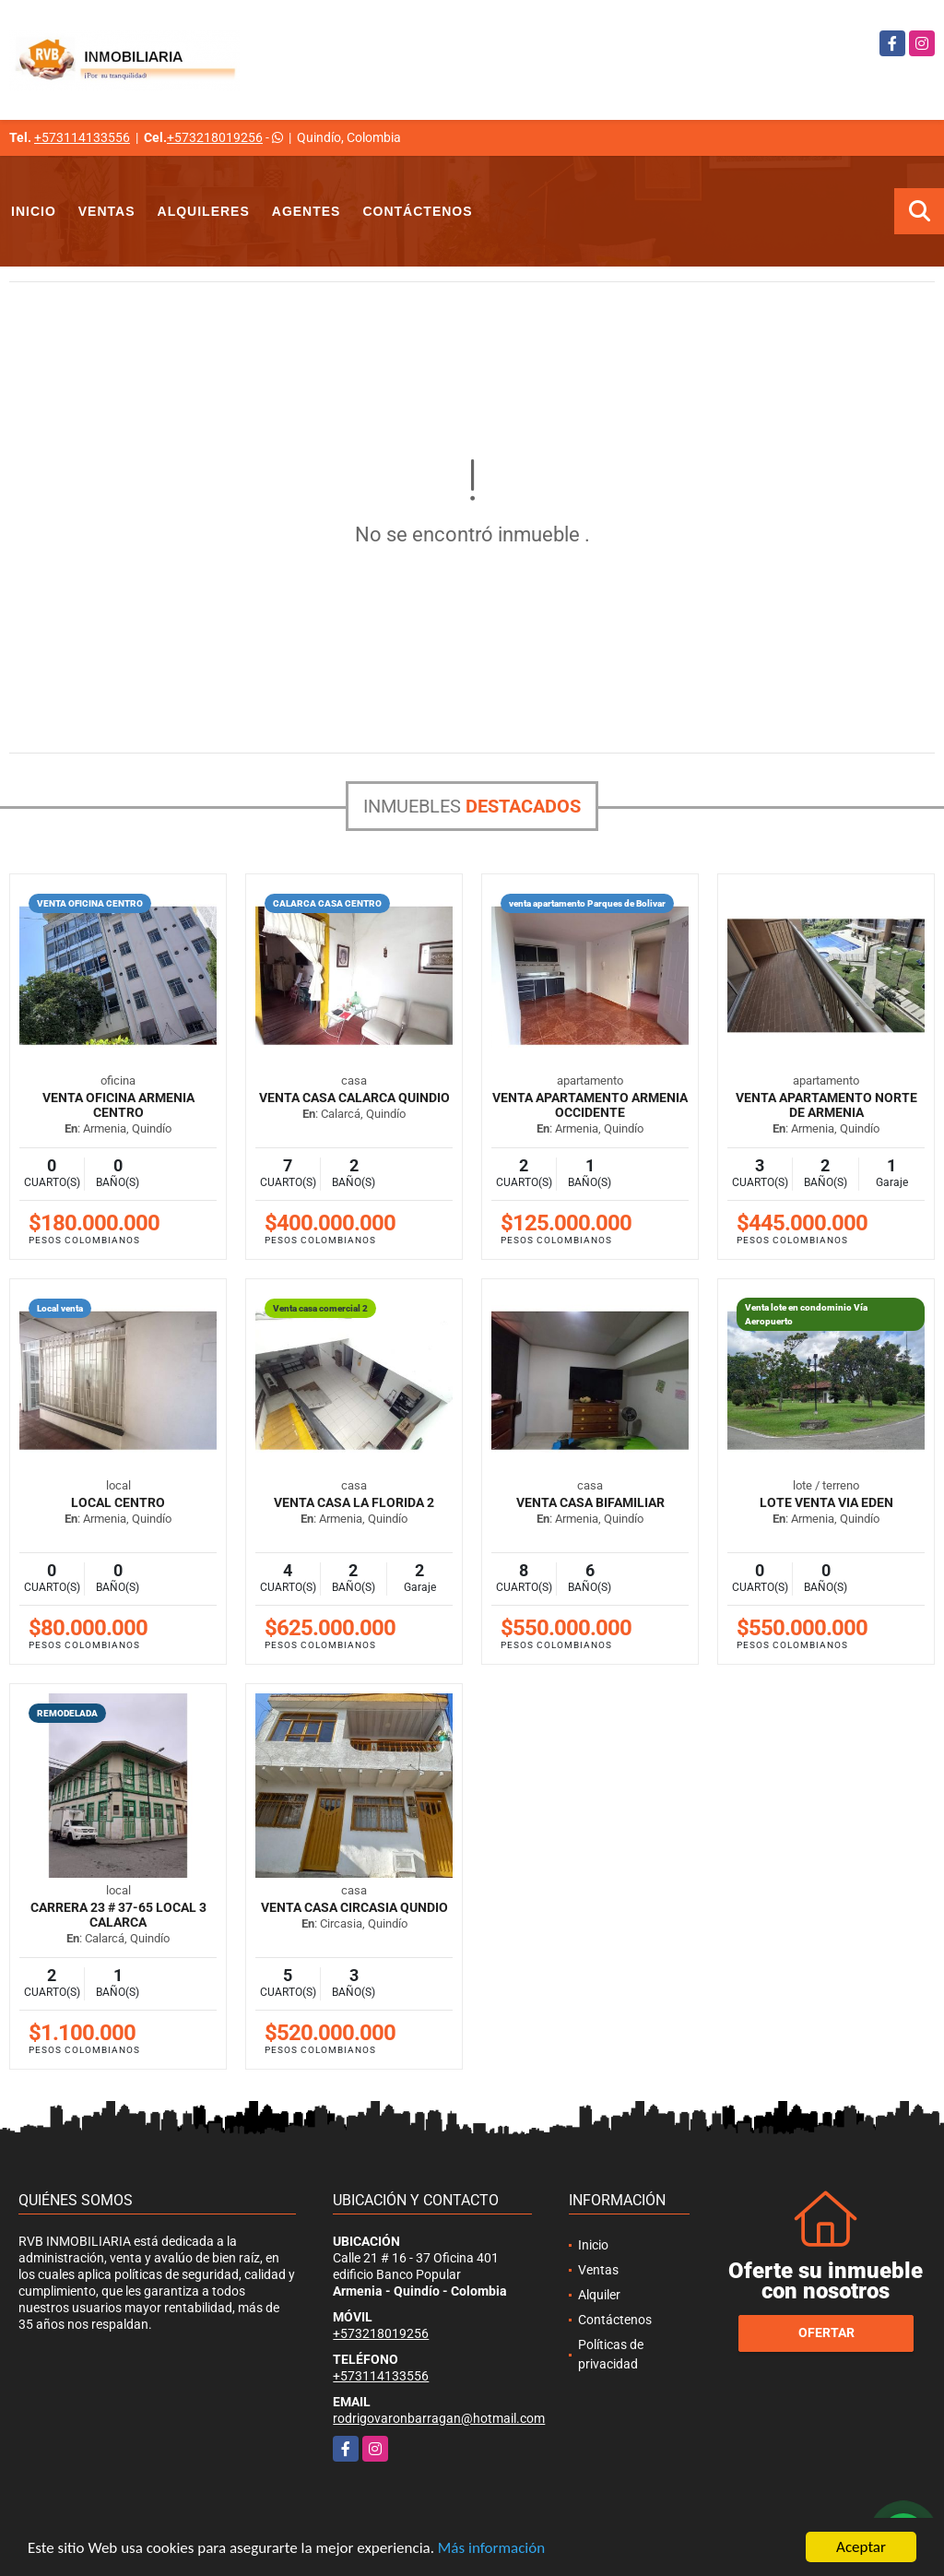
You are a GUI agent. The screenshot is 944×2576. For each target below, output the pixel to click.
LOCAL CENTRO (118, 1502)
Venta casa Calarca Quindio (354, 1097)
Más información (491, 2548)
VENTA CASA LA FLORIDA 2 (354, 1502)
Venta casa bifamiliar (590, 1502)
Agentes (306, 211)
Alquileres (204, 211)
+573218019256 (215, 137)
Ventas (107, 211)
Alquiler (599, 2294)
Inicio (33, 211)
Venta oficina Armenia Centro (118, 1105)
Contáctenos (417, 211)
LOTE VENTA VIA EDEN (826, 1502)
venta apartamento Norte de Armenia (826, 1105)
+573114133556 (82, 137)
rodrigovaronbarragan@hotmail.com (439, 2418)
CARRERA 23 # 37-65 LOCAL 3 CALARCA (118, 1914)
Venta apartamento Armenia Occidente (590, 1105)
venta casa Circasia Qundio (354, 1907)
